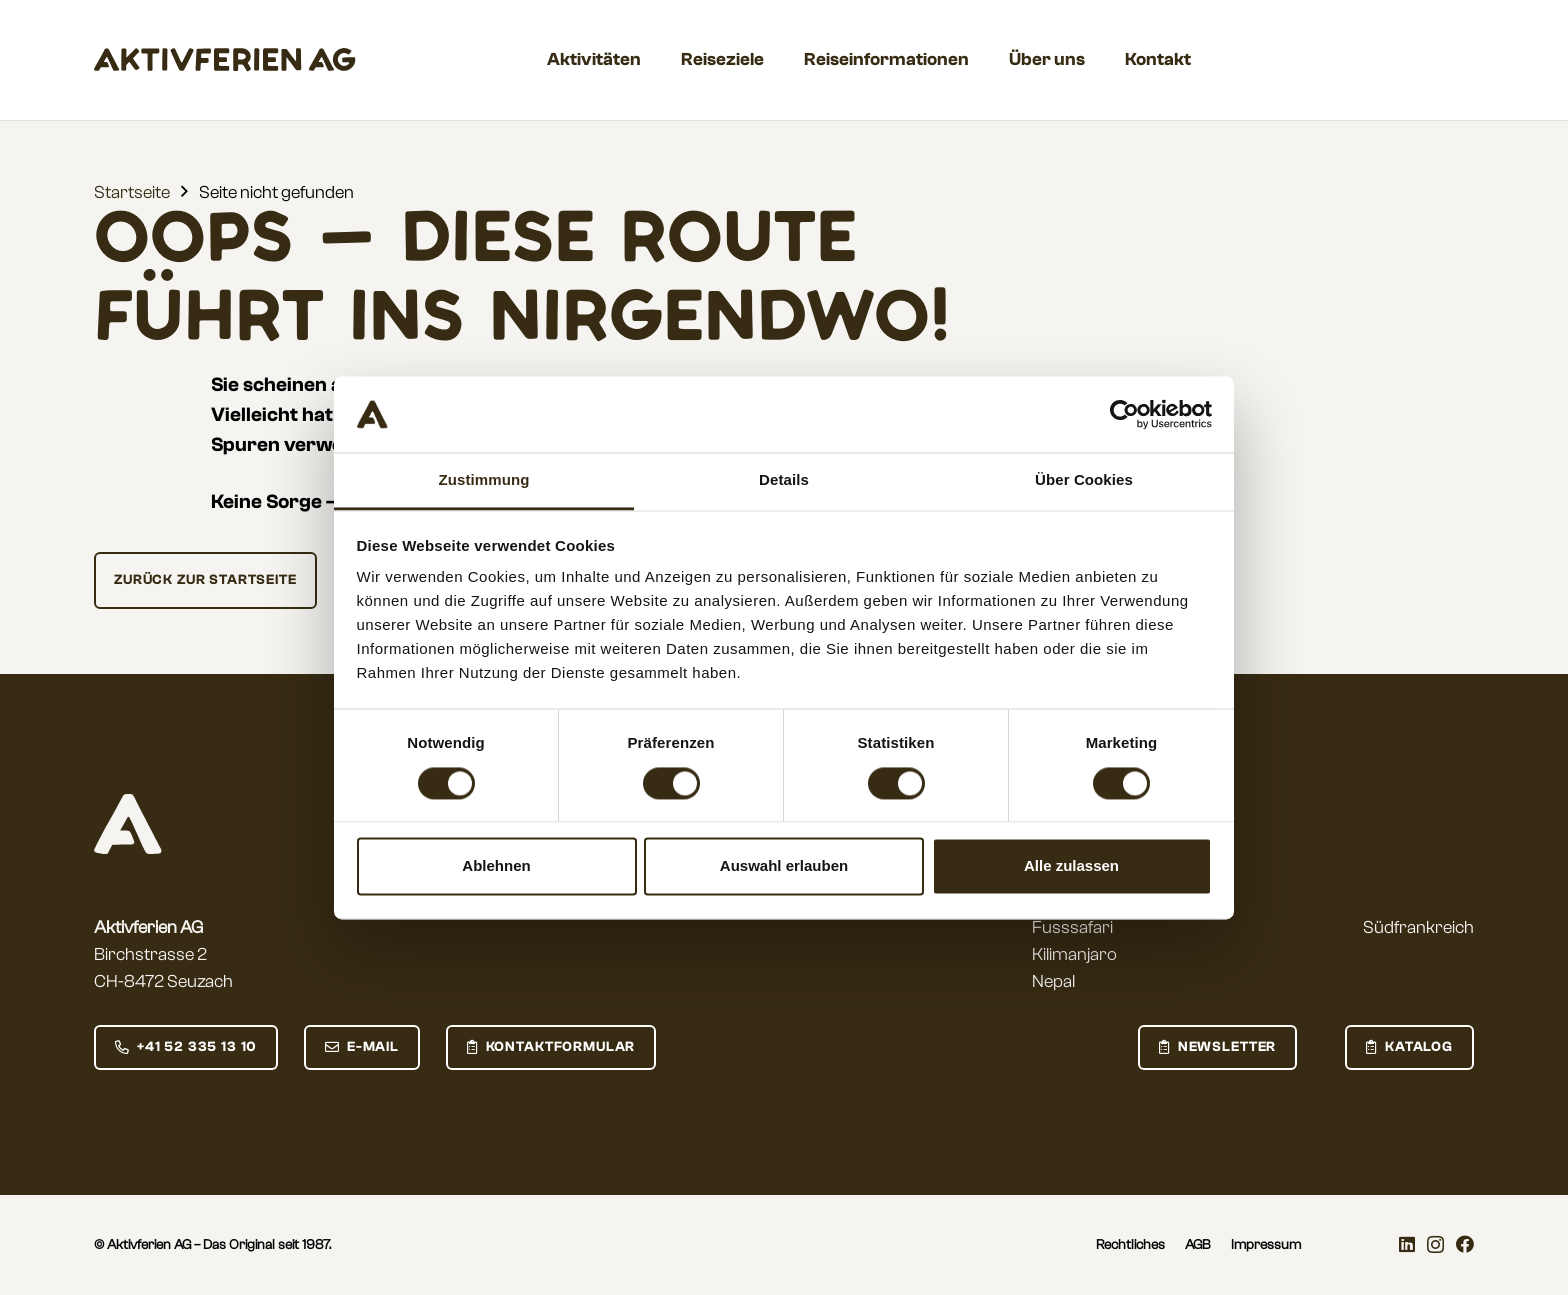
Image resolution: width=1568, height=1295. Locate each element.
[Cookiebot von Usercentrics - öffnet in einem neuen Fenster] (1124, 414)
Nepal (1053, 981)
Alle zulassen (1071, 866)
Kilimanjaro (1074, 954)
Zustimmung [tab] (484, 480)
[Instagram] (1435, 1245)
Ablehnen (496, 866)
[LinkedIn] (1407, 1244)
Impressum (1266, 1245)
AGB (1198, 1245)
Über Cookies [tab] (1084, 480)
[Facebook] (1465, 1244)
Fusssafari (1072, 927)
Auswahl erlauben (784, 866)
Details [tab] (784, 480)
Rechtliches (1130, 1245)
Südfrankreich (1418, 927)
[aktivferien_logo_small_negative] (128, 824)
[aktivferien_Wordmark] (225, 60)
